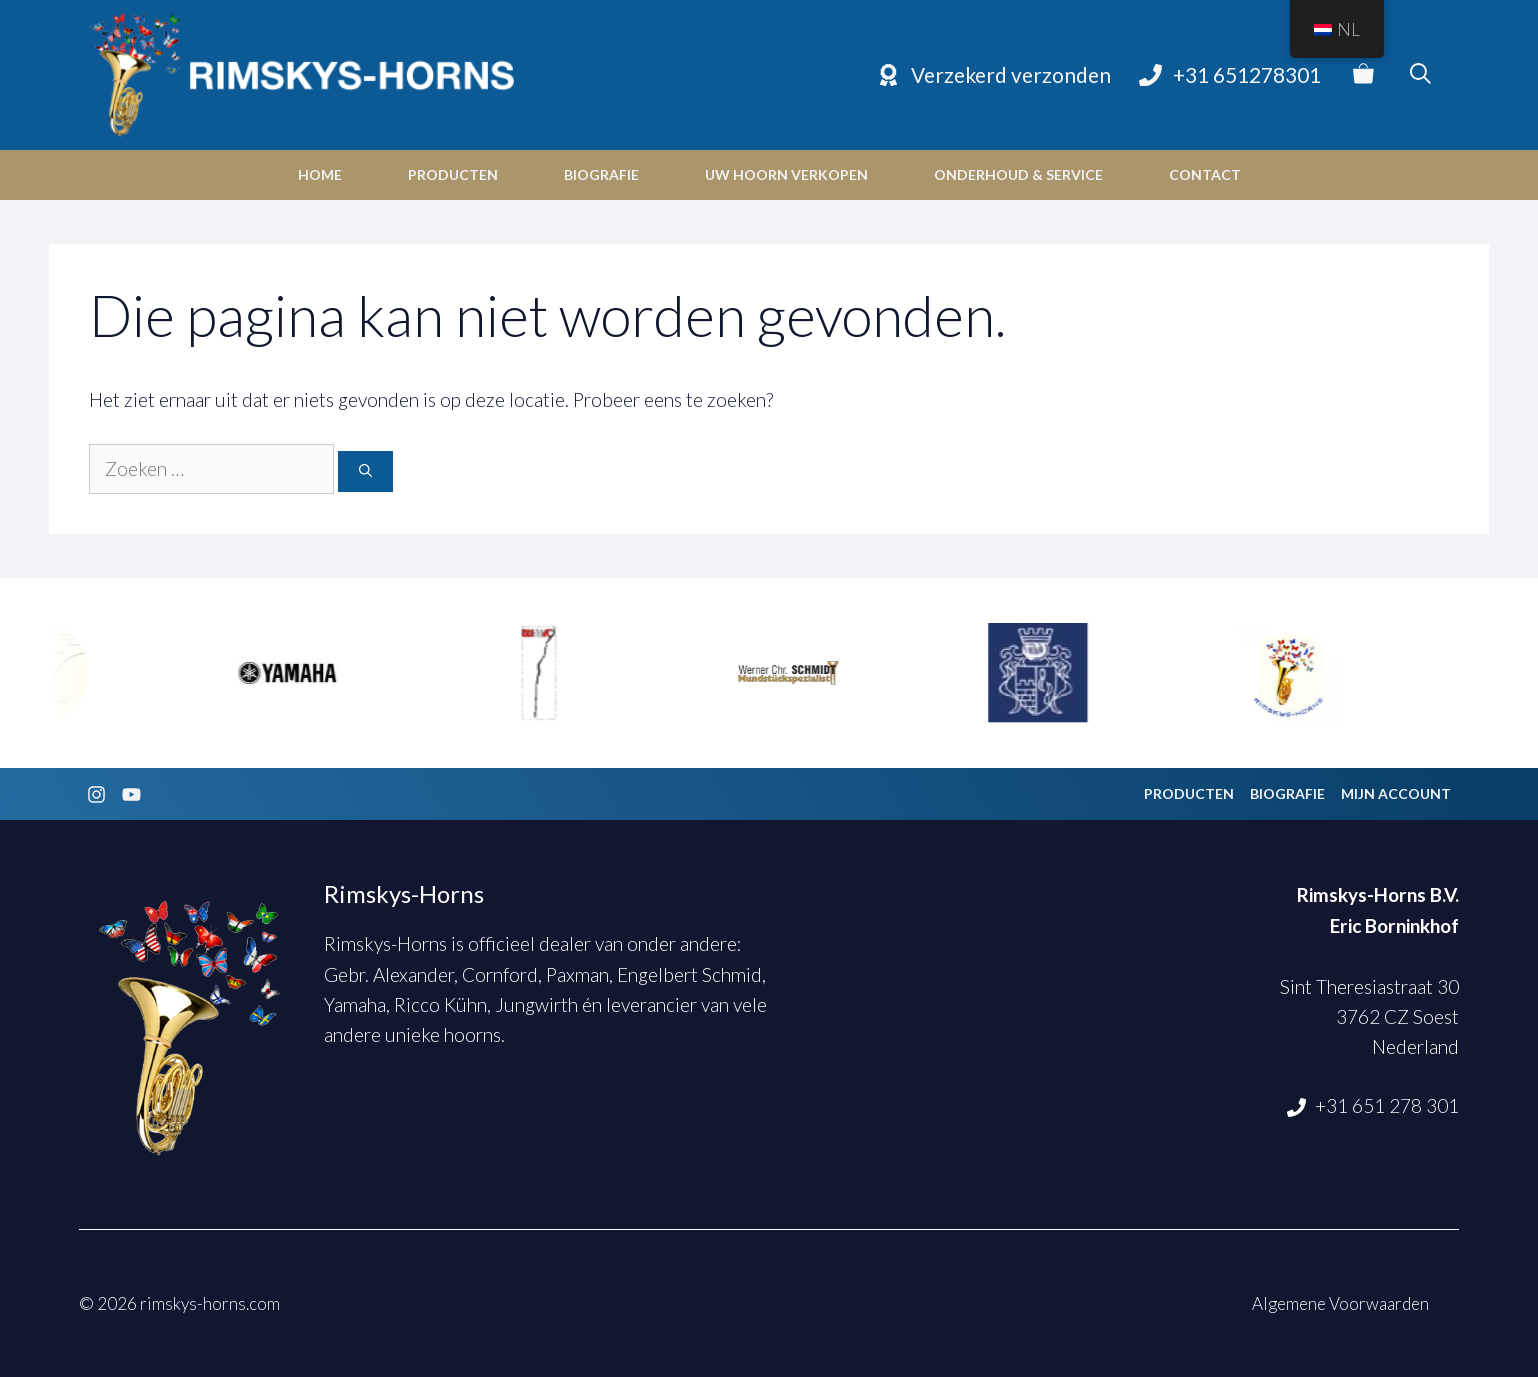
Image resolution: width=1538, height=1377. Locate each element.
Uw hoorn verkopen (786, 174)
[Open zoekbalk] (1420, 75)
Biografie (601, 174)
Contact (1205, 174)
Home (320, 174)
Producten (453, 174)
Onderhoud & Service (1018, 174)
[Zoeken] (365, 472)
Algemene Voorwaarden (1340, 1303)
